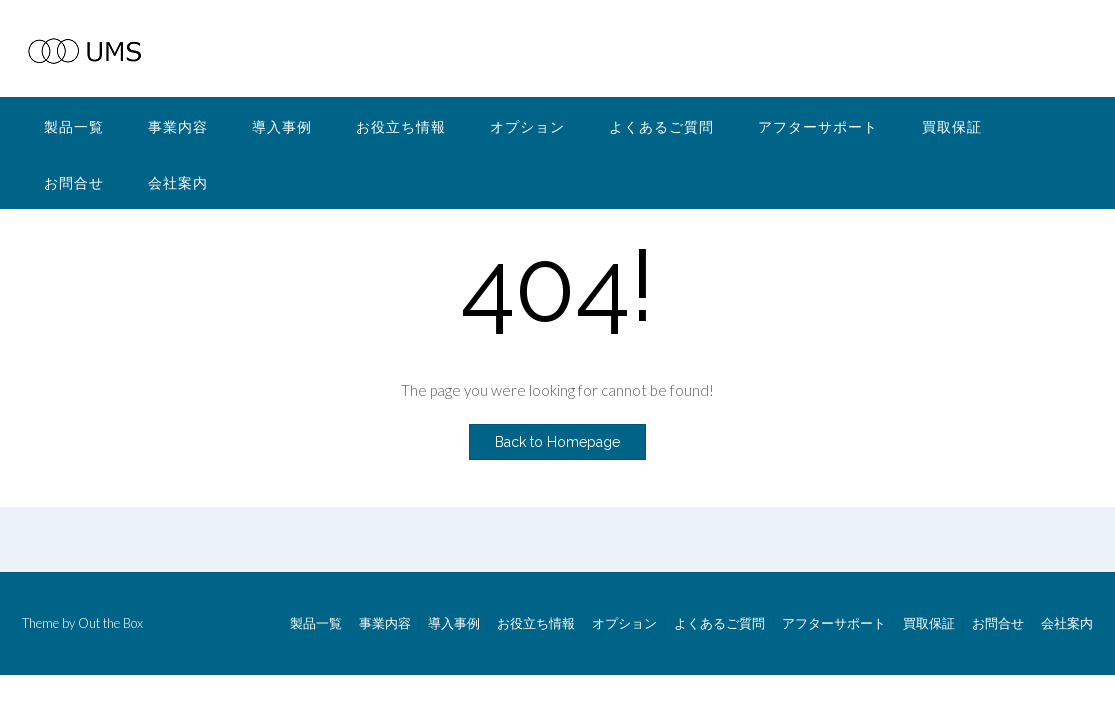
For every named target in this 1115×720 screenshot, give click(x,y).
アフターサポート (818, 126)
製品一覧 (74, 126)
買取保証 (952, 126)
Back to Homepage (557, 442)
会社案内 (178, 182)
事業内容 (178, 126)
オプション (527, 126)
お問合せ (74, 182)
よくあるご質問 (661, 126)
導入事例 (282, 126)
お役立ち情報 (401, 126)
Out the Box (110, 623)
